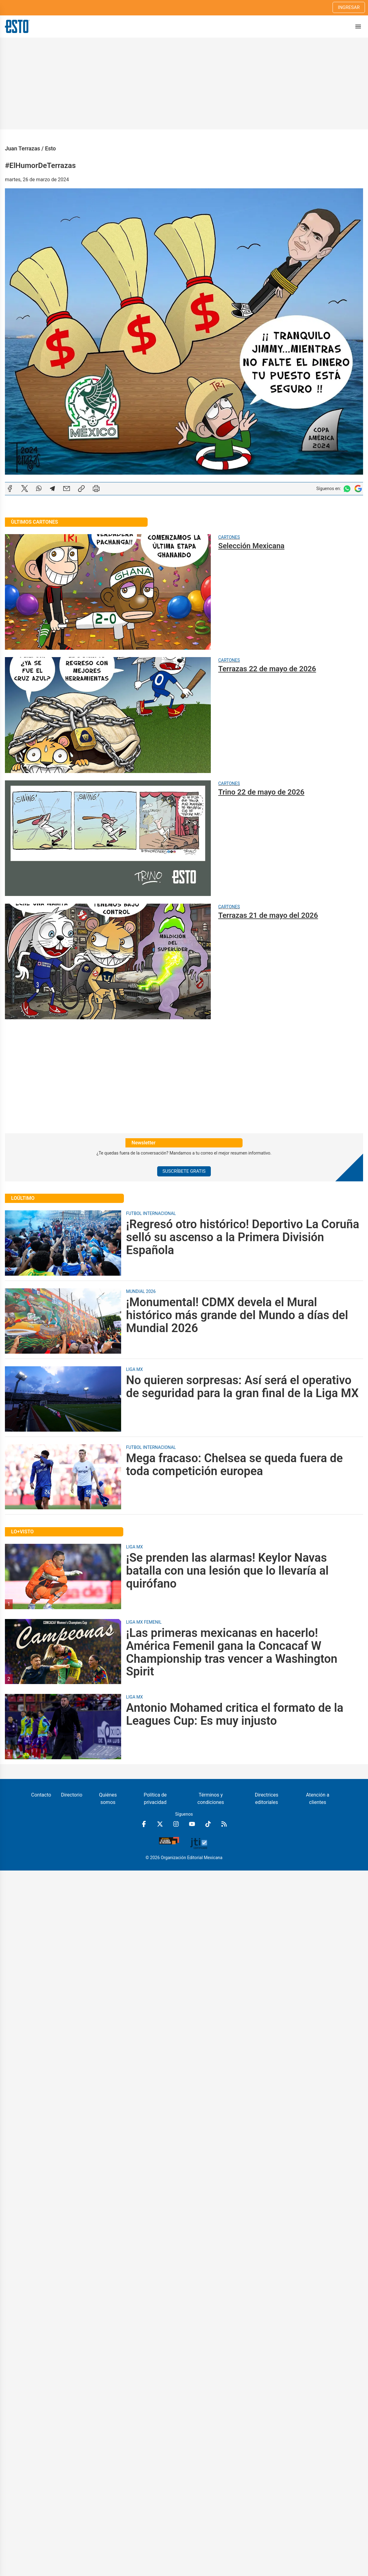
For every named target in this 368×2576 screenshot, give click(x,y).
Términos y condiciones (211, 1798)
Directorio (71, 1795)
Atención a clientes (317, 1798)
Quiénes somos (108, 1798)
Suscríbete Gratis (184, 1171)
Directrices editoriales (266, 1798)
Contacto (41, 1795)
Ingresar (349, 7)
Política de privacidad (155, 1798)
